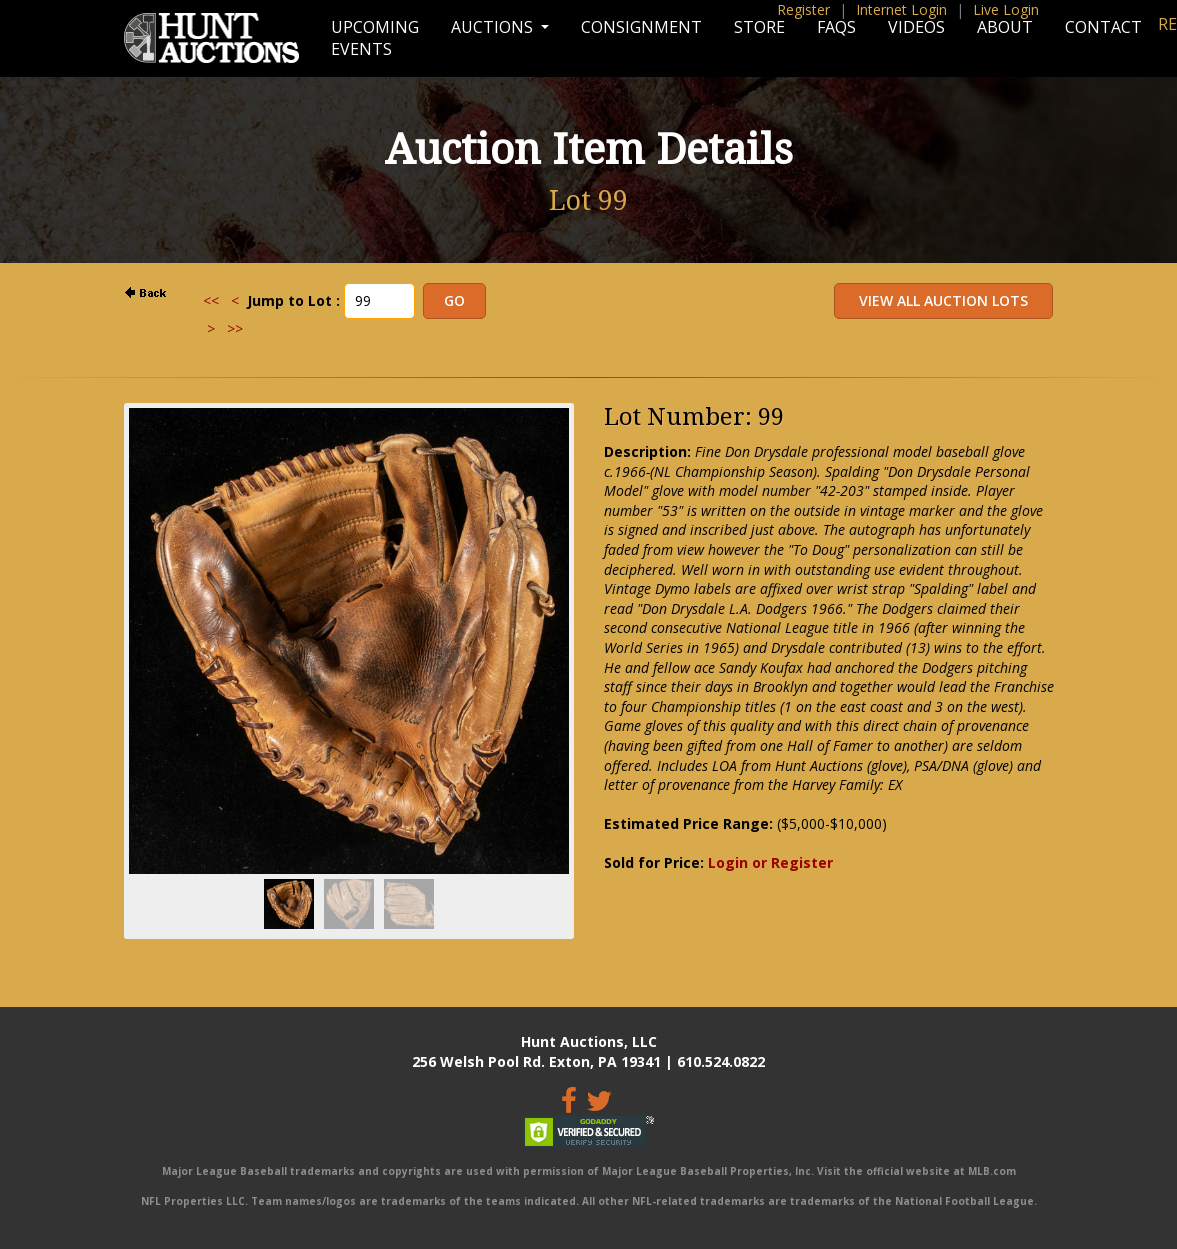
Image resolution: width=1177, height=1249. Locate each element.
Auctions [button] (494, 27)
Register (803, 9)
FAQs (836, 27)
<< (211, 300)
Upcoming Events (375, 38)
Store (759, 27)
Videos (916, 27)
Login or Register (770, 862)
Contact (1103, 27)
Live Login (1006, 9)
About (1005, 27)
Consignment (641, 27)
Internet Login (901, 9)
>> (235, 328)
